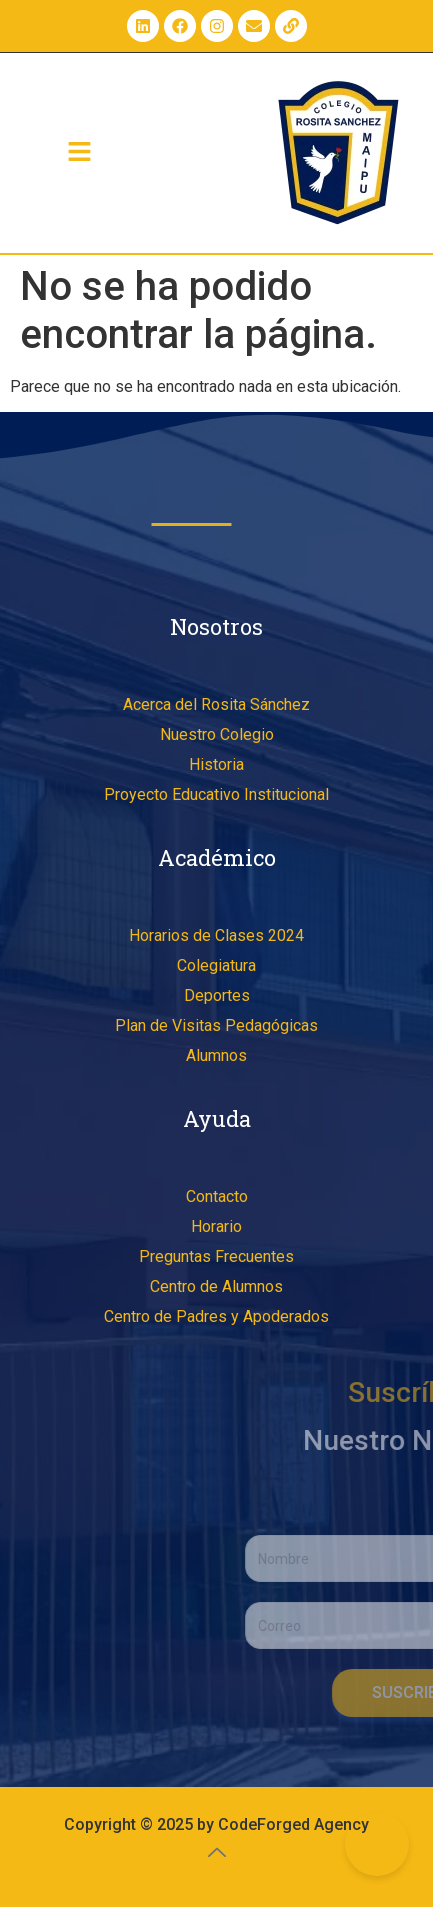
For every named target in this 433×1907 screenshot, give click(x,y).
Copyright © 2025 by (141, 1824)
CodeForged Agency (293, 1824)
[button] (80, 153)
